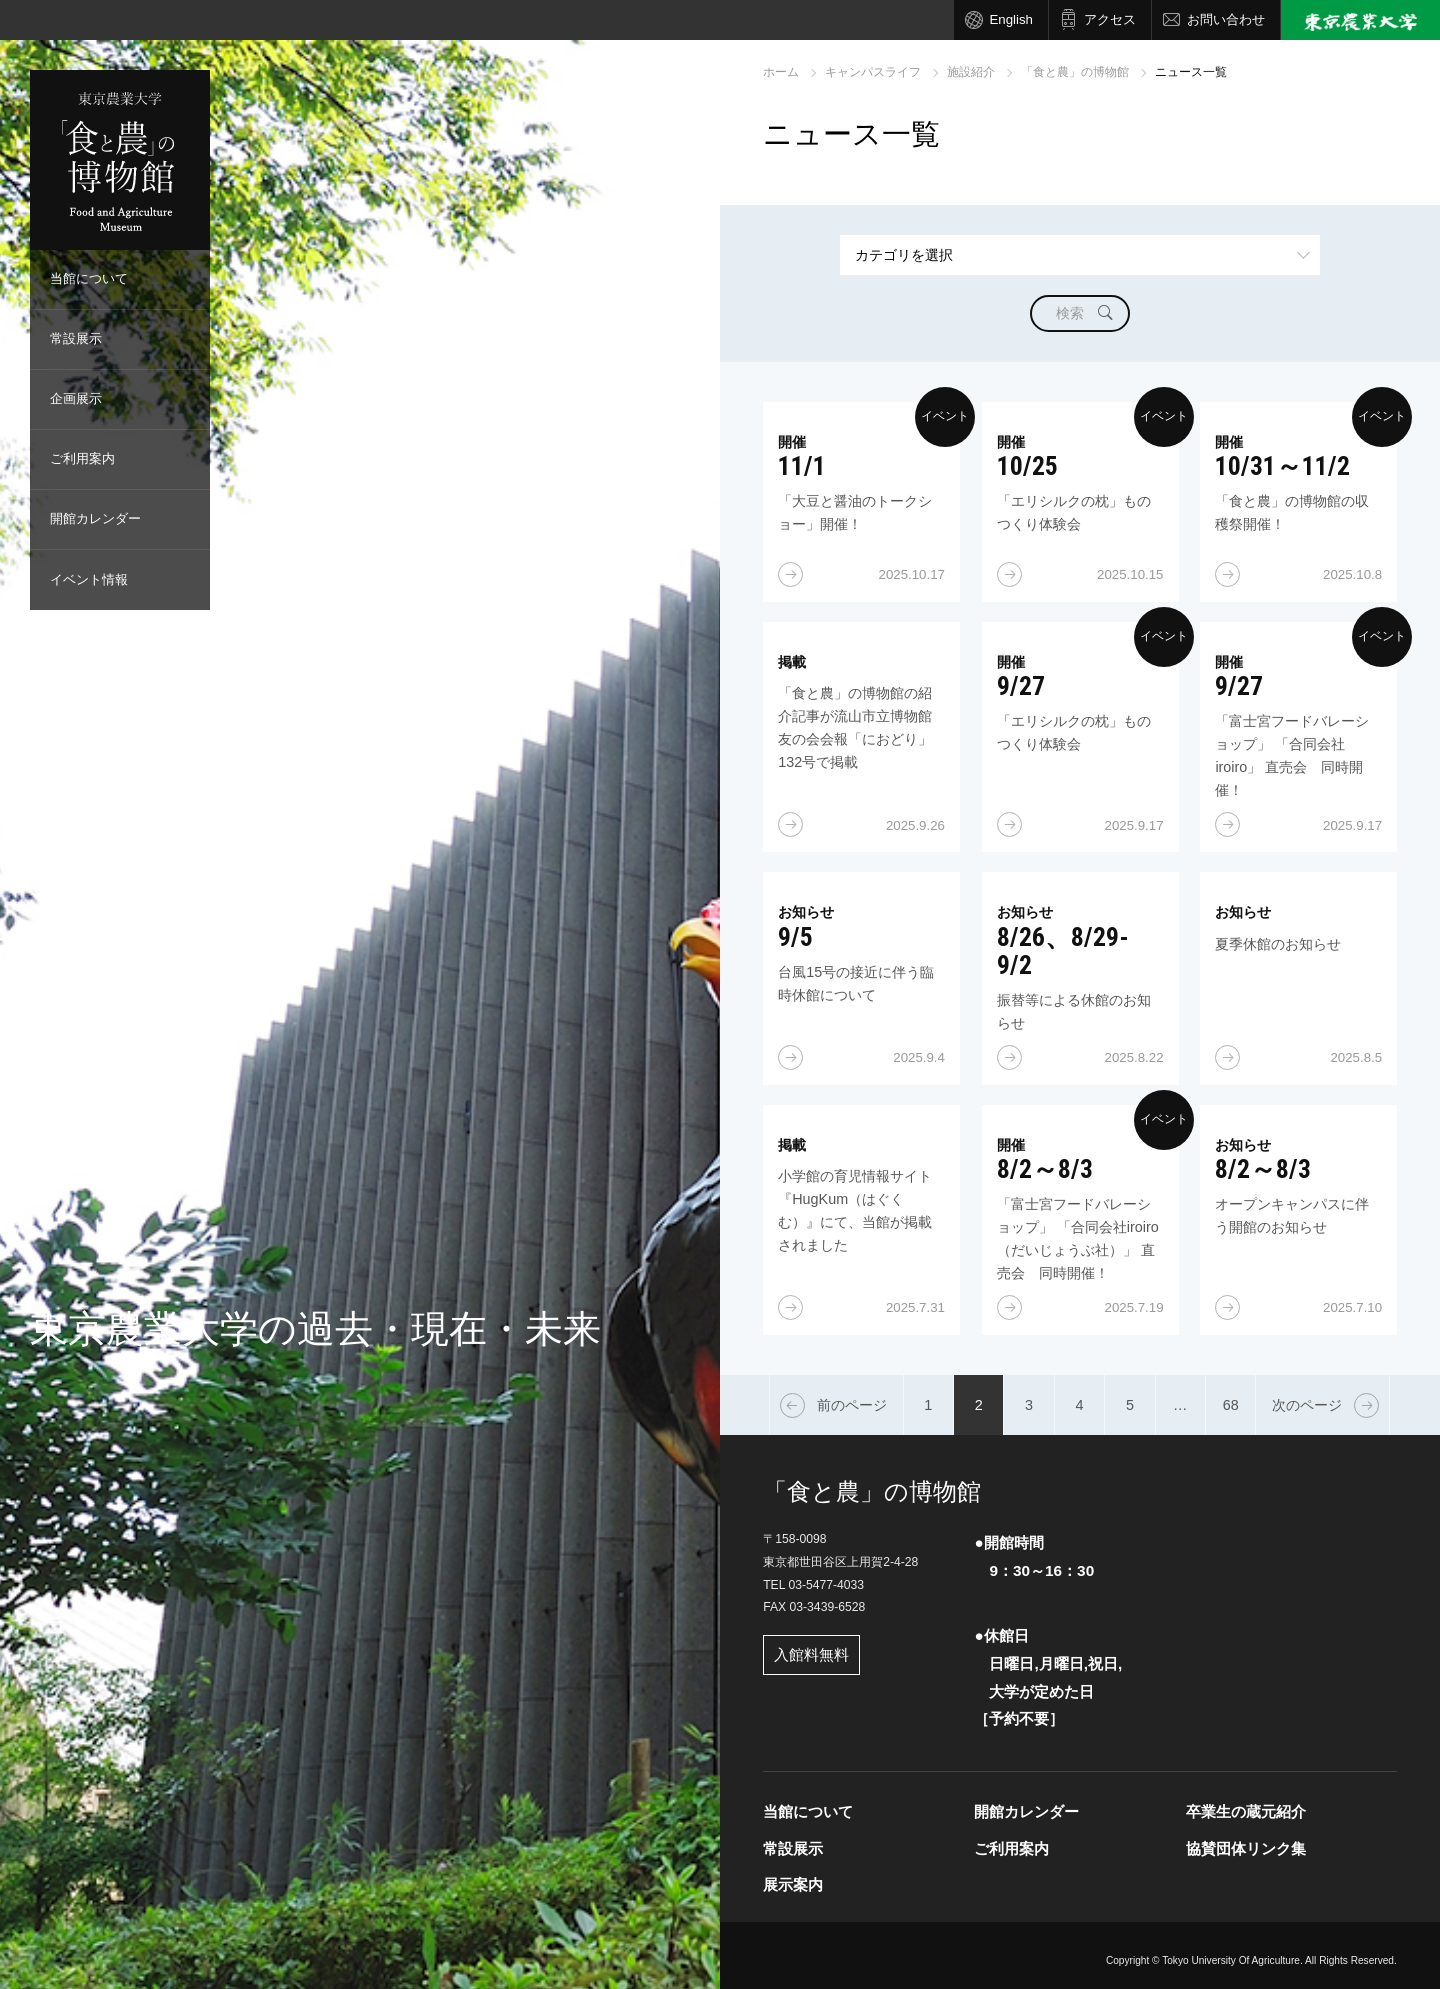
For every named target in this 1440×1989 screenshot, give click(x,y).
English (1011, 19)
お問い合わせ (1226, 19)
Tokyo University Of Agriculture (1231, 1960)
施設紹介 (971, 72)
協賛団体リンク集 (1246, 1848)
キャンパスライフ (873, 72)
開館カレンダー (95, 518)
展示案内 (793, 1884)
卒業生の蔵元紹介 (1246, 1811)
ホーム (781, 72)
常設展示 (76, 338)
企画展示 (76, 398)
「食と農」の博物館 (1075, 72)
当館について (89, 278)
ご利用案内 (82, 458)
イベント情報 (89, 579)
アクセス (1110, 19)
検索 (1070, 313)
